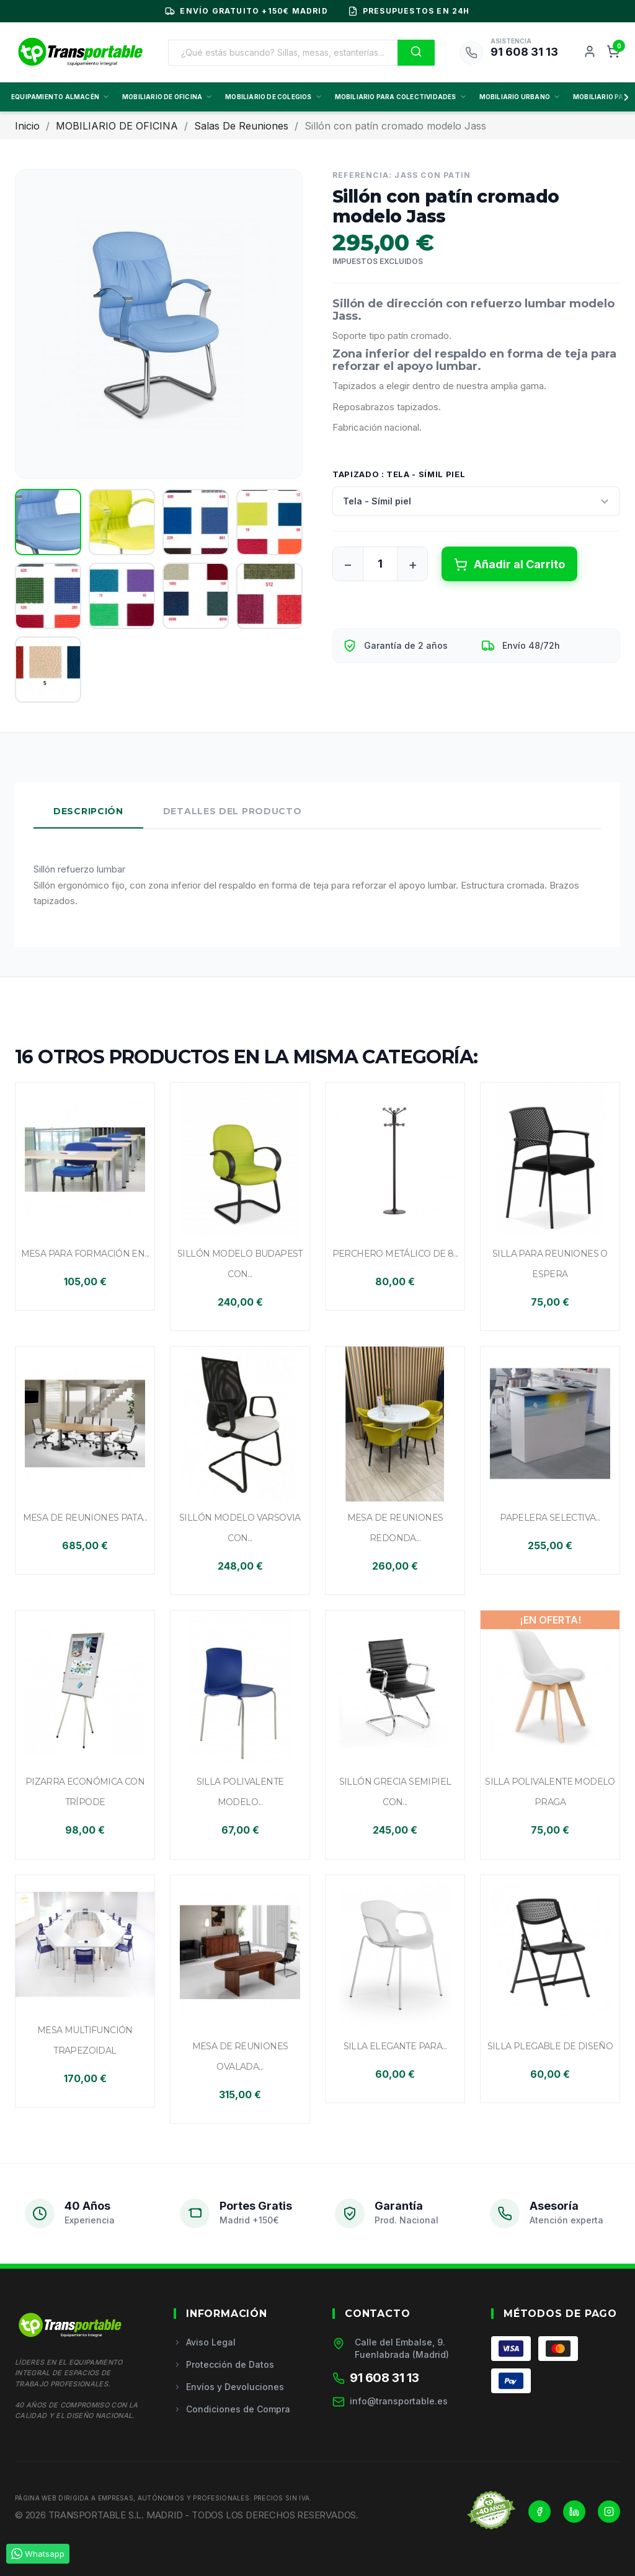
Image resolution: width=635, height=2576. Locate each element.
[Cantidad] (380, 564)
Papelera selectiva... (550, 1517)
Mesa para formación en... (85, 1253)
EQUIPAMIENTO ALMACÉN (60, 96)
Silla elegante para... (395, 2046)
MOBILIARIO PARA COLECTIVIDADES (401, 96)
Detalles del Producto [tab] (232, 811)
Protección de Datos (224, 2364)
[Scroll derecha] (624, 97)
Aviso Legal (205, 2342)
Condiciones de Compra (232, 2409)
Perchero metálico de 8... (395, 1253)
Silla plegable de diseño (550, 2046)
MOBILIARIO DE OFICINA (167, 96)
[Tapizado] (476, 501)
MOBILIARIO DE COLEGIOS (273, 96)
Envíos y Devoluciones (229, 2386)
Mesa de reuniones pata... (85, 1517)
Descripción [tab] (88, 811)
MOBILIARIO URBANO (520, 96)
